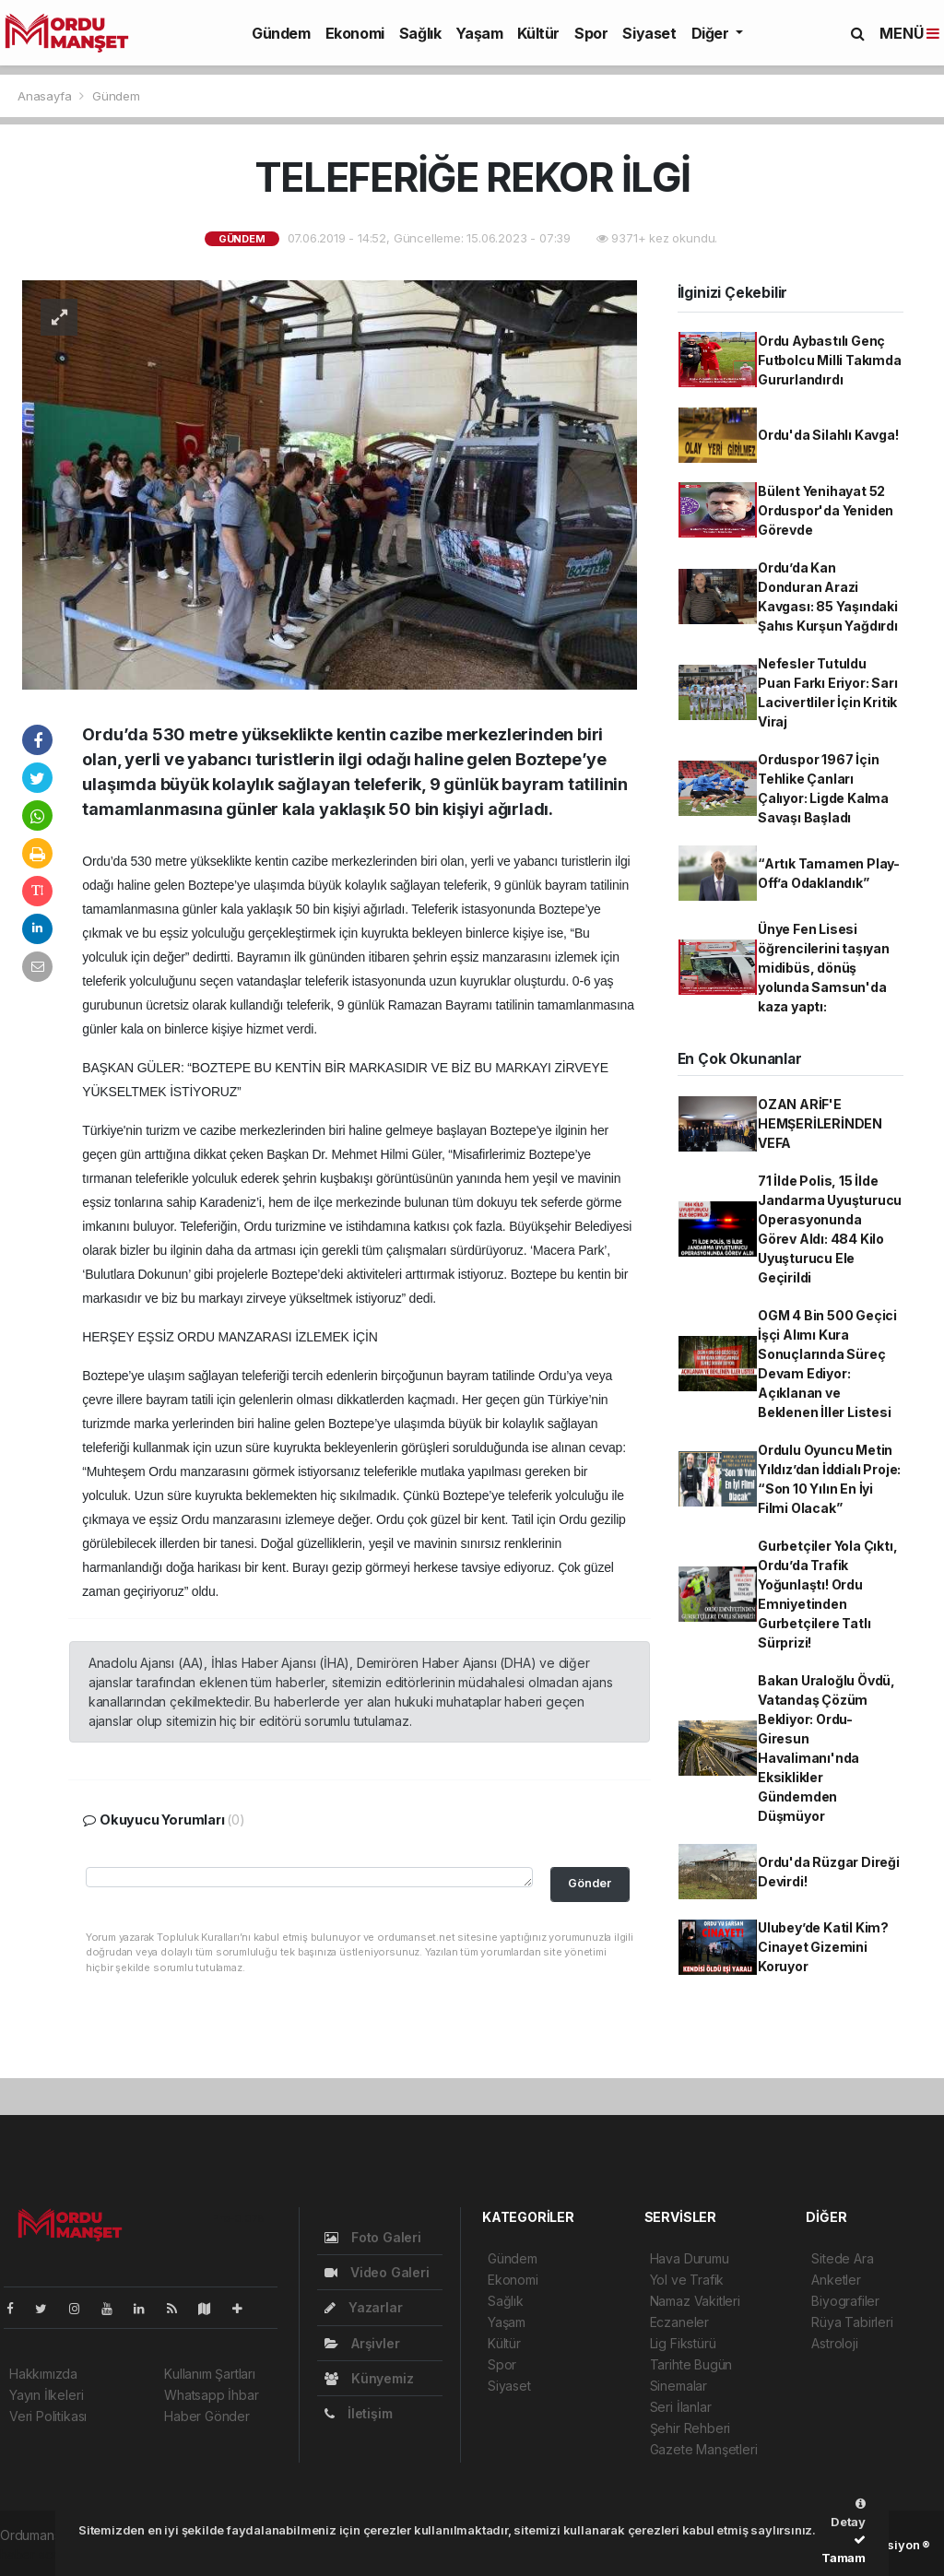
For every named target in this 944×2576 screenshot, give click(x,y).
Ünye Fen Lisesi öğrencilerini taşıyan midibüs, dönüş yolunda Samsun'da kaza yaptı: (824, 967)
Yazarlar (363, 2307)
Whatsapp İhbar (211, 2395)
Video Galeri (376, 2272)
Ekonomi (354, 33)
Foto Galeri (372, 2237)
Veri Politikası (48, 2416)
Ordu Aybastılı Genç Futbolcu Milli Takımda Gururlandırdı (830, 360)
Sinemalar (678, 2385)
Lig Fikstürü (683, 2343)
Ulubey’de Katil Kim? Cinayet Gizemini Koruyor (823, 1947)
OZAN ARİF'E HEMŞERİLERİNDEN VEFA (820, 1123)
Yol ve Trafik (687, 2279)
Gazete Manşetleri (704, 2449)
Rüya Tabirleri (851, 2322)
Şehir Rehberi (690, 2428)
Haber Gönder (207, 2416)
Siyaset (649, 33)
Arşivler (361, 2343)
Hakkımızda (43, 2373)
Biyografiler (845, 2301)
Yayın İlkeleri (46, 2395)
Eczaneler (679, 2322)
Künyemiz (368, 2378)
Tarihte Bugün (691, 2364)
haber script (35, 2554)
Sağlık (420, 33)
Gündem (281, 33)
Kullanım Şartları (209, 2373)
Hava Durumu (689, 2258)
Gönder (589, 1883)
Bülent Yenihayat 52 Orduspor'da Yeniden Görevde (825, 510)
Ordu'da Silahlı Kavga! (828, 435)
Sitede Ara (842, 2258)
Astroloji (834, 2343)
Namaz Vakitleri (695, 2301)
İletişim (358, 2413)
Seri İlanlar (681, 2407)
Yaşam (478, 33)
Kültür (538, 33)
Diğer (712, 33)
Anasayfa (46, 96)
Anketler (835, 2279)
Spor (591, 33)
